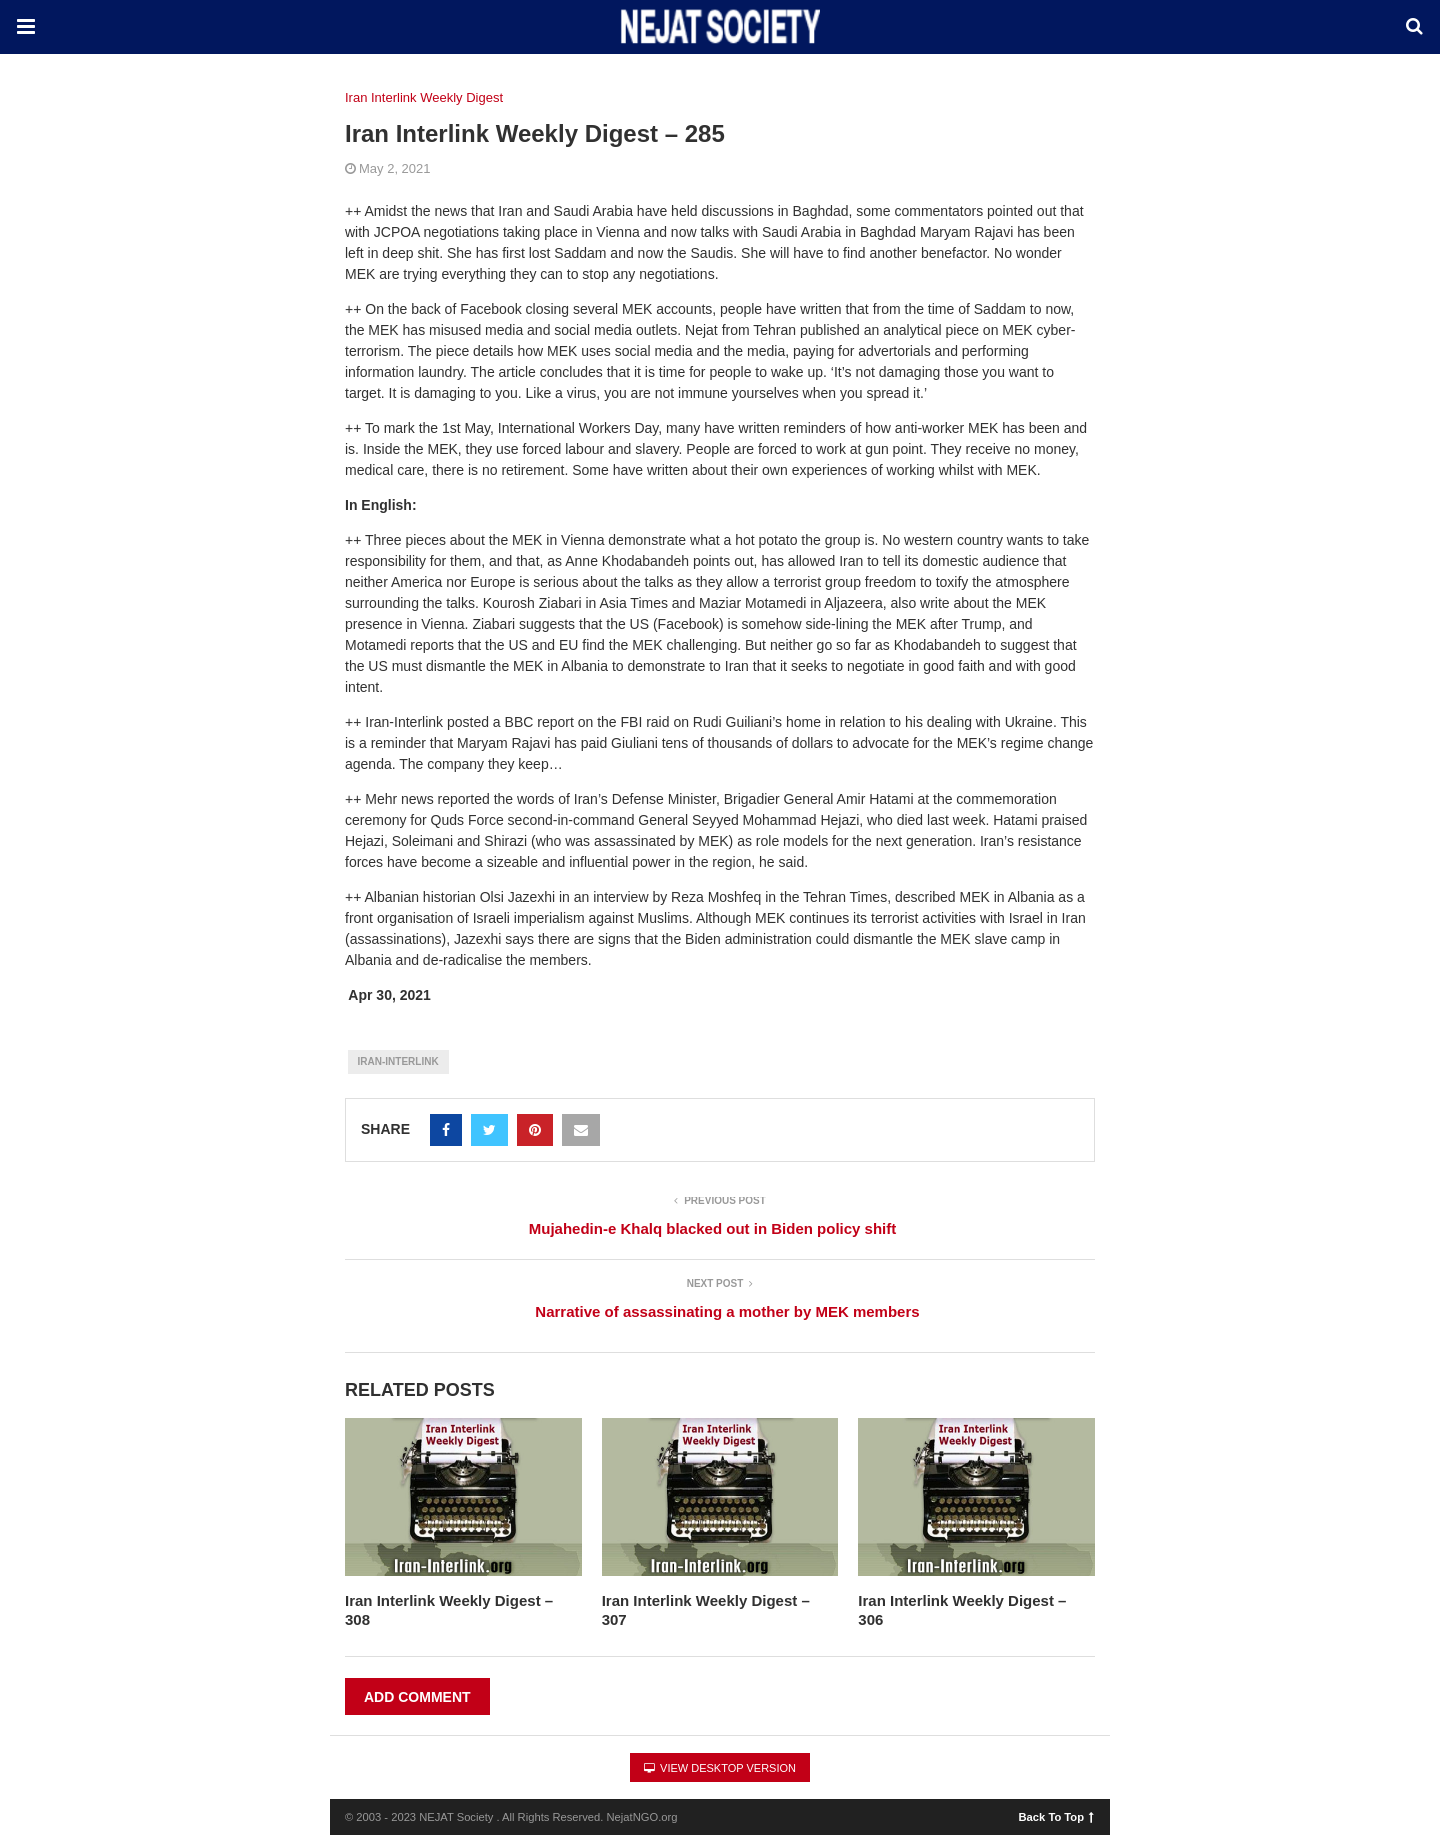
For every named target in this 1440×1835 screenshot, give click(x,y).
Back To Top (1056, 1816)
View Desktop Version (720, 1768)
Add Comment (417, 1697)
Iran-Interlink (398, 1061)
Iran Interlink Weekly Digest (424, 97)
